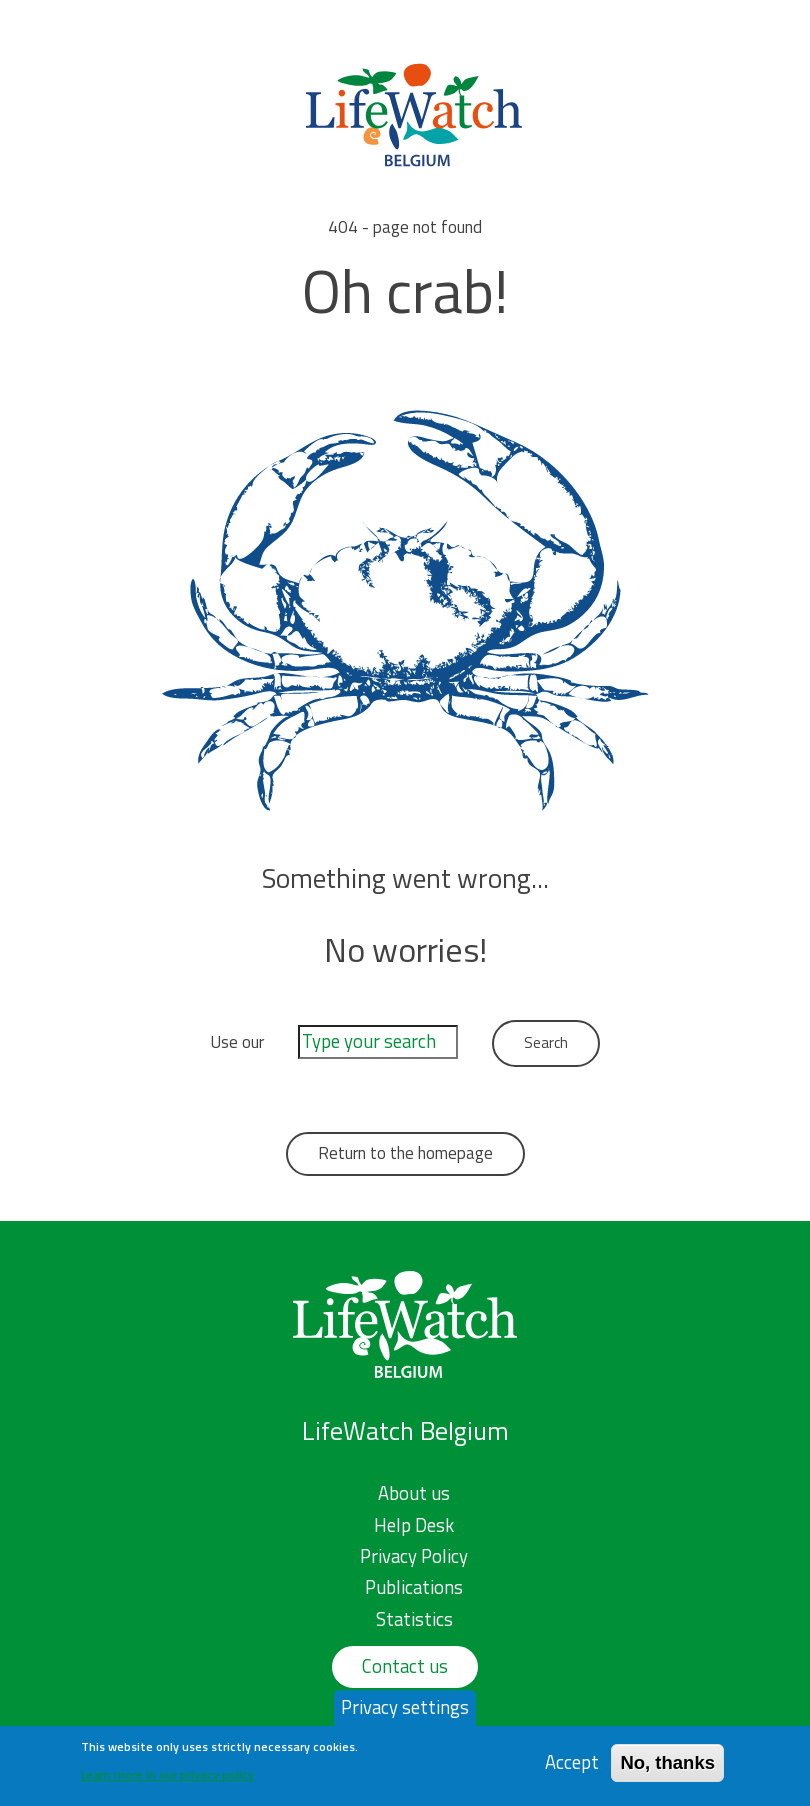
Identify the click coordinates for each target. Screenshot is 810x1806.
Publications (414, 1587)
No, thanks (667, 1767)
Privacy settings (405, 1712)
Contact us (405, 1666)
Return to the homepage (405, 1153)
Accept (572, 1767)
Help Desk (414, 1525)
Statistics (414, 1619)
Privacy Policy (414, 1556)
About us (414, 1493)
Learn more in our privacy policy (167, 1778)
